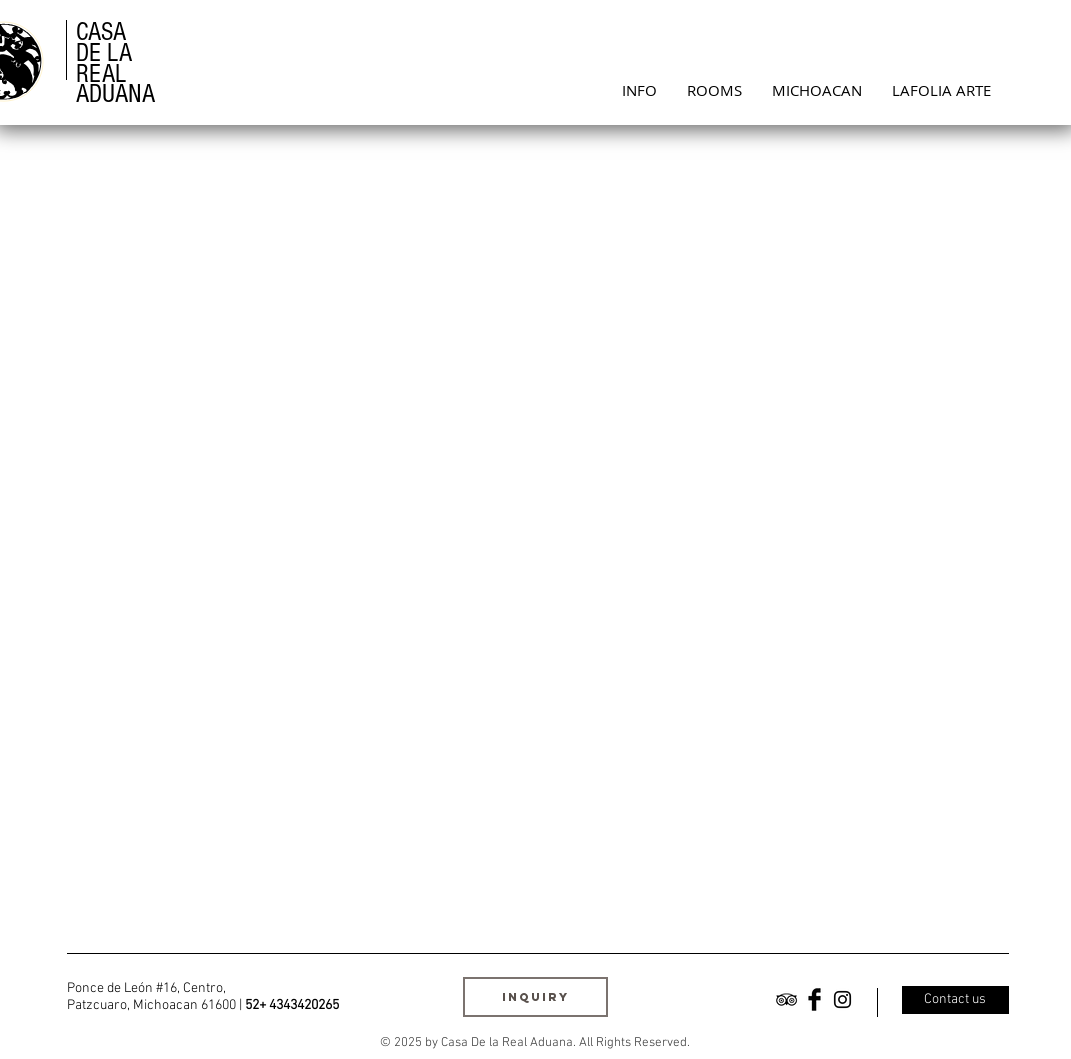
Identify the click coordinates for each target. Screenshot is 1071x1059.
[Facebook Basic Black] (814, 999)
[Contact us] (955, 1000)
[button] (714, 90)
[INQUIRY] (535, 997)
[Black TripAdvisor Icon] (786, 999)
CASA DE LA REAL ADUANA (115, 63)
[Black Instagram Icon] (842, 999)
